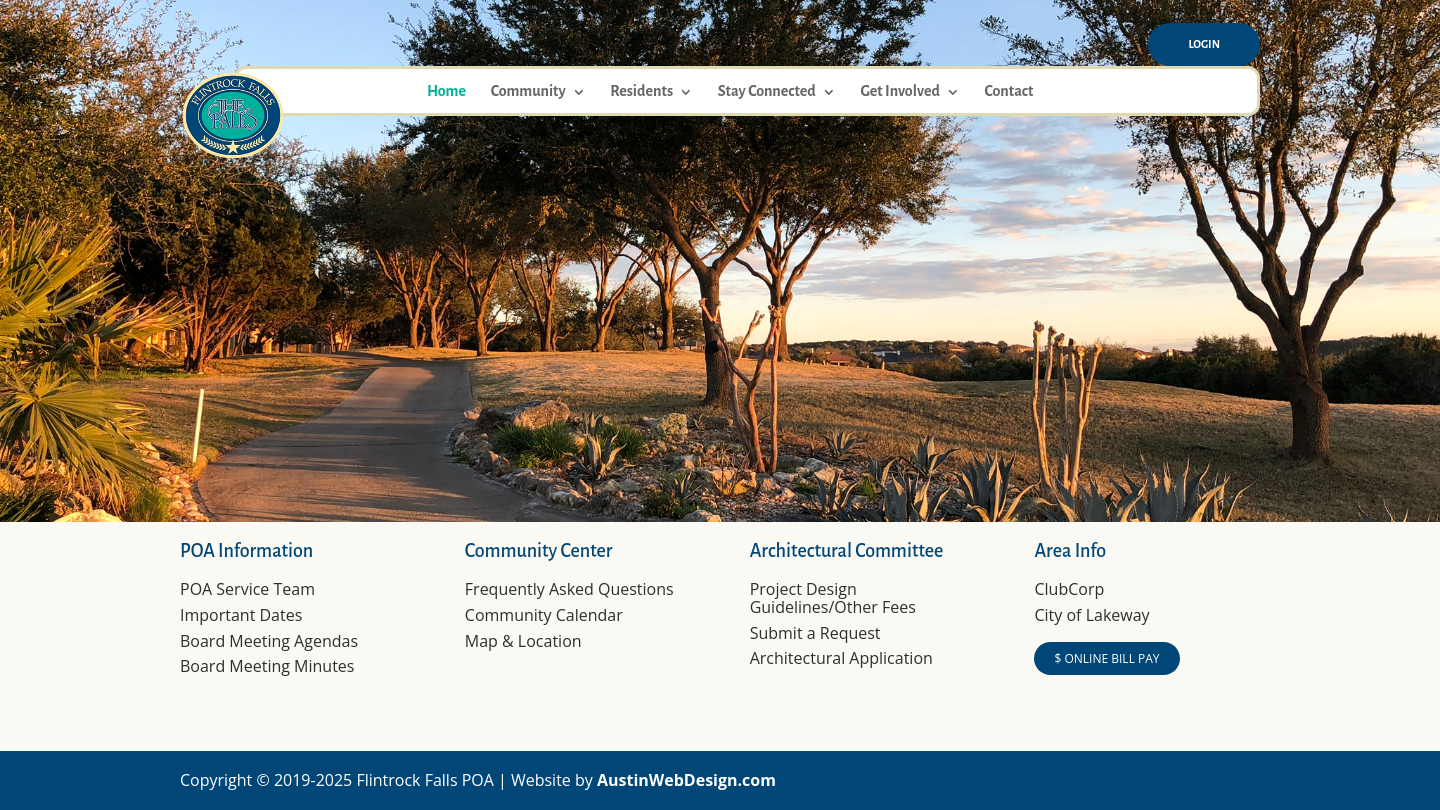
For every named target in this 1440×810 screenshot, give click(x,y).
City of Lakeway (1091, 615)
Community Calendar (544, 615)
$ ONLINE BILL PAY (1106, 658)
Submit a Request (815, 633)
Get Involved (899, 91)
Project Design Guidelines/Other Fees (833, 598)
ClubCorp (1069, 589)
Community (528, 91)
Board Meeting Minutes (267, 666)
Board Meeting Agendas (269, 641)
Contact (1008, 91)
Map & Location (523, 641)
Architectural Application (841, 658)
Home (446, 91)
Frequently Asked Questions (569, 589)
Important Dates (241, 615)
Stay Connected (767, 91)
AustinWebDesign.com (686, 780)
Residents (641, 91)
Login (1204, 44)
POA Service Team (247, 589)
